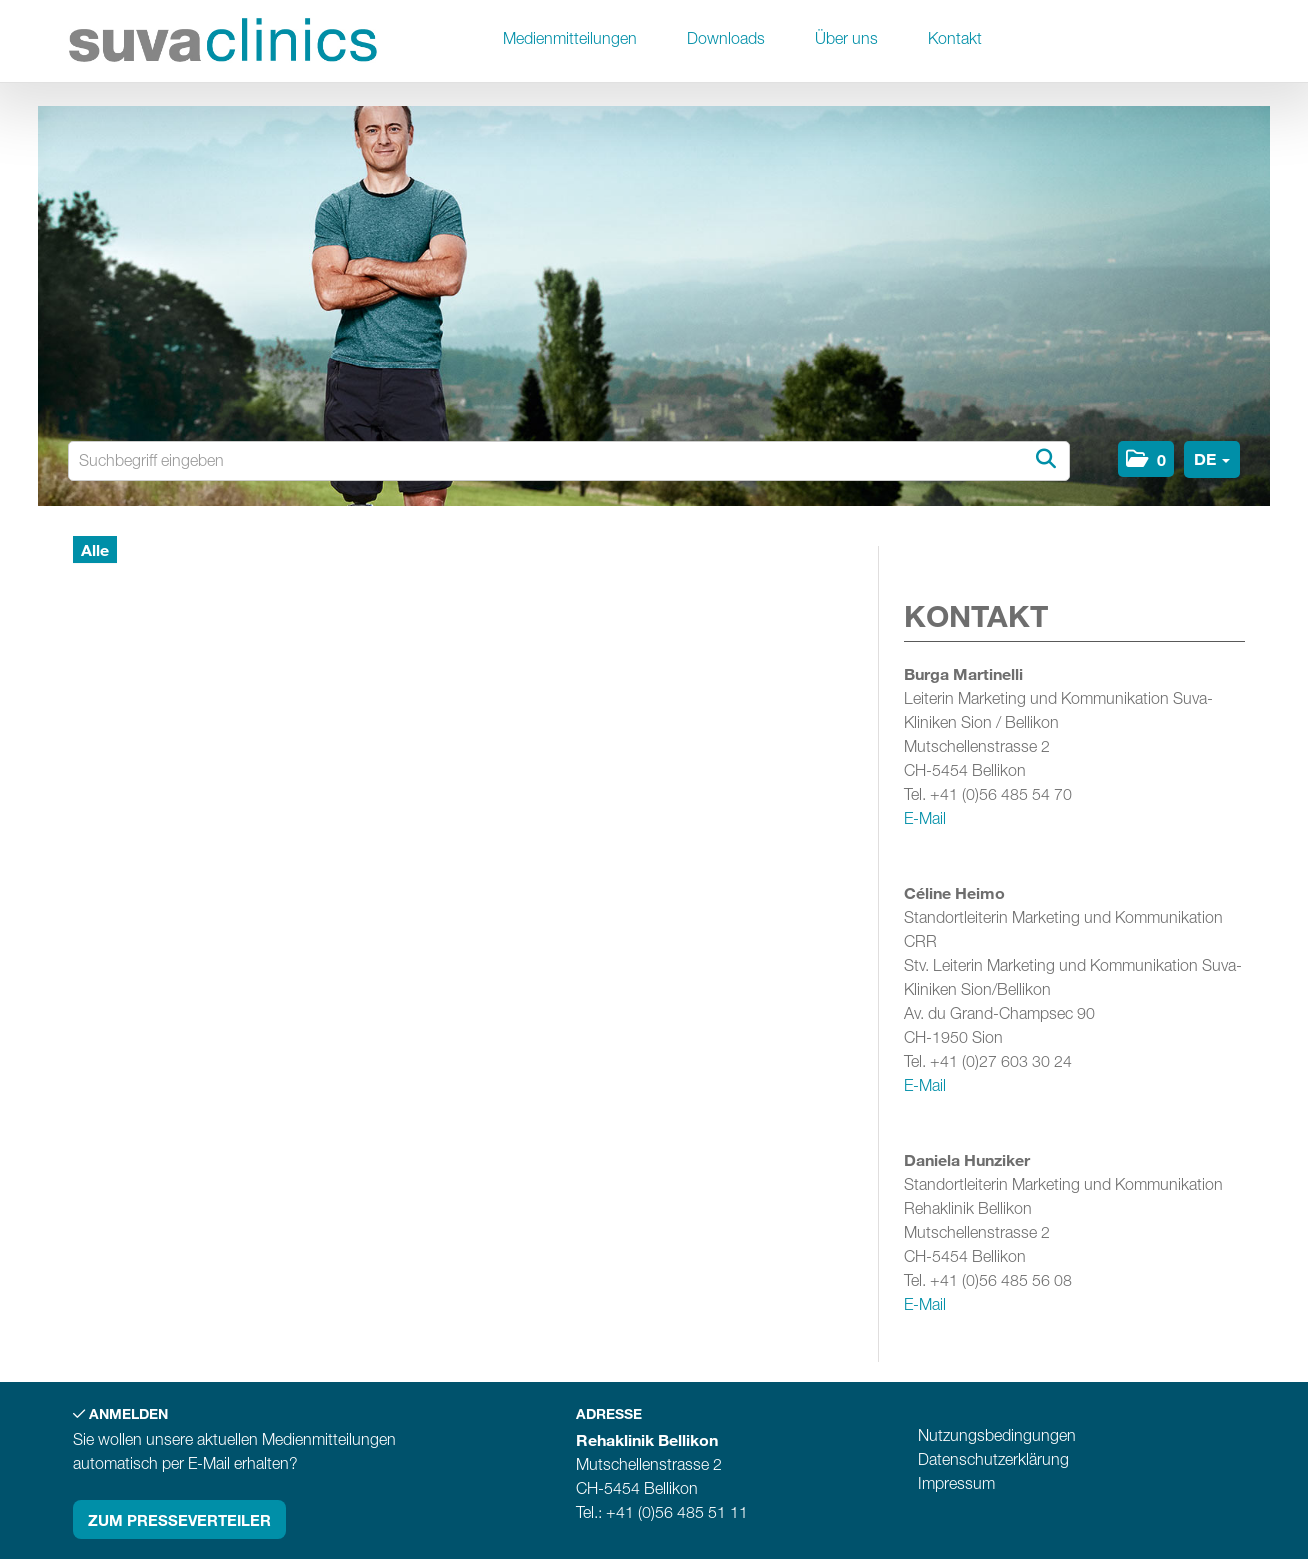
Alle (95, 549)
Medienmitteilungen (570, 38)
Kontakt (955, 38)
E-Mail (925, 818)
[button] (1146, 459)
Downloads (726, 38)
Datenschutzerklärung (993, 1459)
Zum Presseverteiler (179, 1520)
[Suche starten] (1045, 460)
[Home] (223, 43)
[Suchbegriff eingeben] (569, 461)
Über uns (846, 38)
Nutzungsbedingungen (997, 1435)
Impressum (956, 1483)
